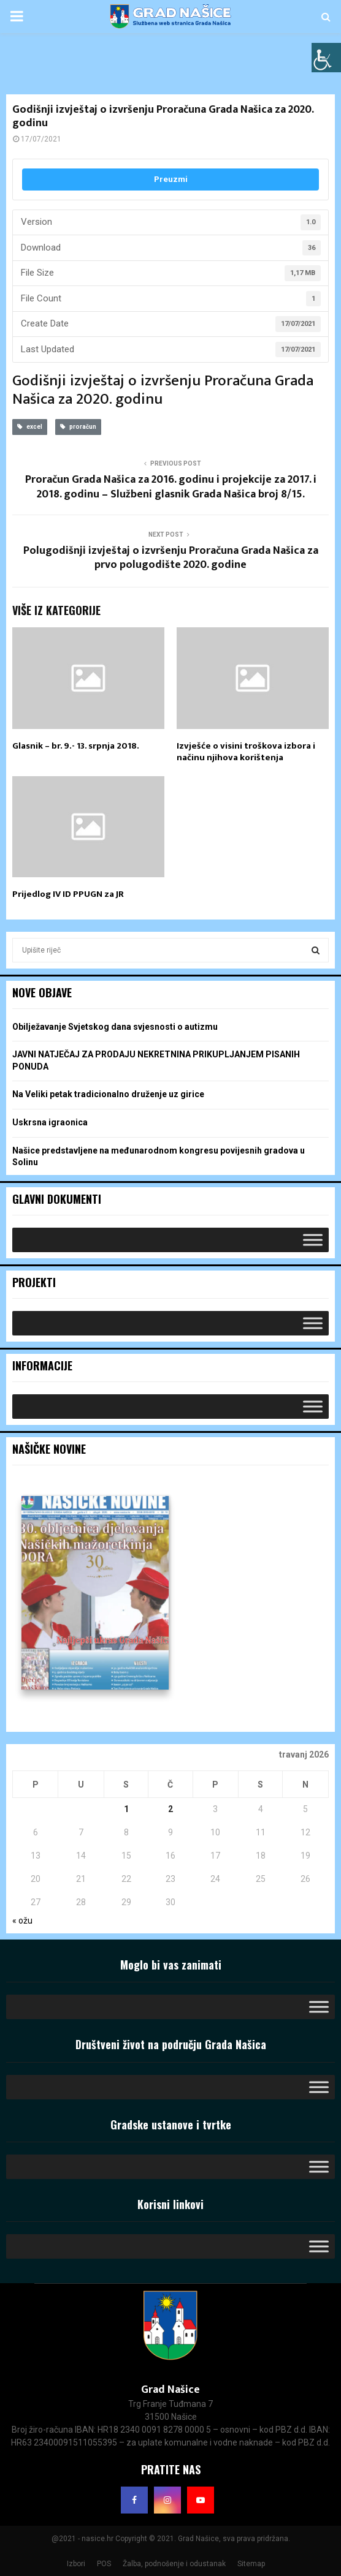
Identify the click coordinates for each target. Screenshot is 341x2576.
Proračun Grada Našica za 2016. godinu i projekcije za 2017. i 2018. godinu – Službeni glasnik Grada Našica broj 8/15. (170, 487)
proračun (78, 426)
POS (104, 2563)
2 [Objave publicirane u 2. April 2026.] (170, 1809)
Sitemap (251, 2563)
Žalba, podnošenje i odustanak (174, 2563)
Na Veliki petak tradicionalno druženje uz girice (108, 1094)
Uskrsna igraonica (50, 1122)
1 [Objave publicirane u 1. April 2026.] (126, 1809)
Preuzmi (171, 179)
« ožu (22, 1920)
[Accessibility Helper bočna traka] (326, 57)
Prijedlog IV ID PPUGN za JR (68, 894)
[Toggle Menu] (313, 1239)
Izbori (76, 2563)
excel (29, 426)
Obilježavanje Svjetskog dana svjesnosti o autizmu (115, 1027)
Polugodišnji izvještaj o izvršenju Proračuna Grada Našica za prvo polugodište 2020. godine (170, 558)
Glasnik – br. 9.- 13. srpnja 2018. (75, 746)
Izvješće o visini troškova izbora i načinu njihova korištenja (246, 752)
